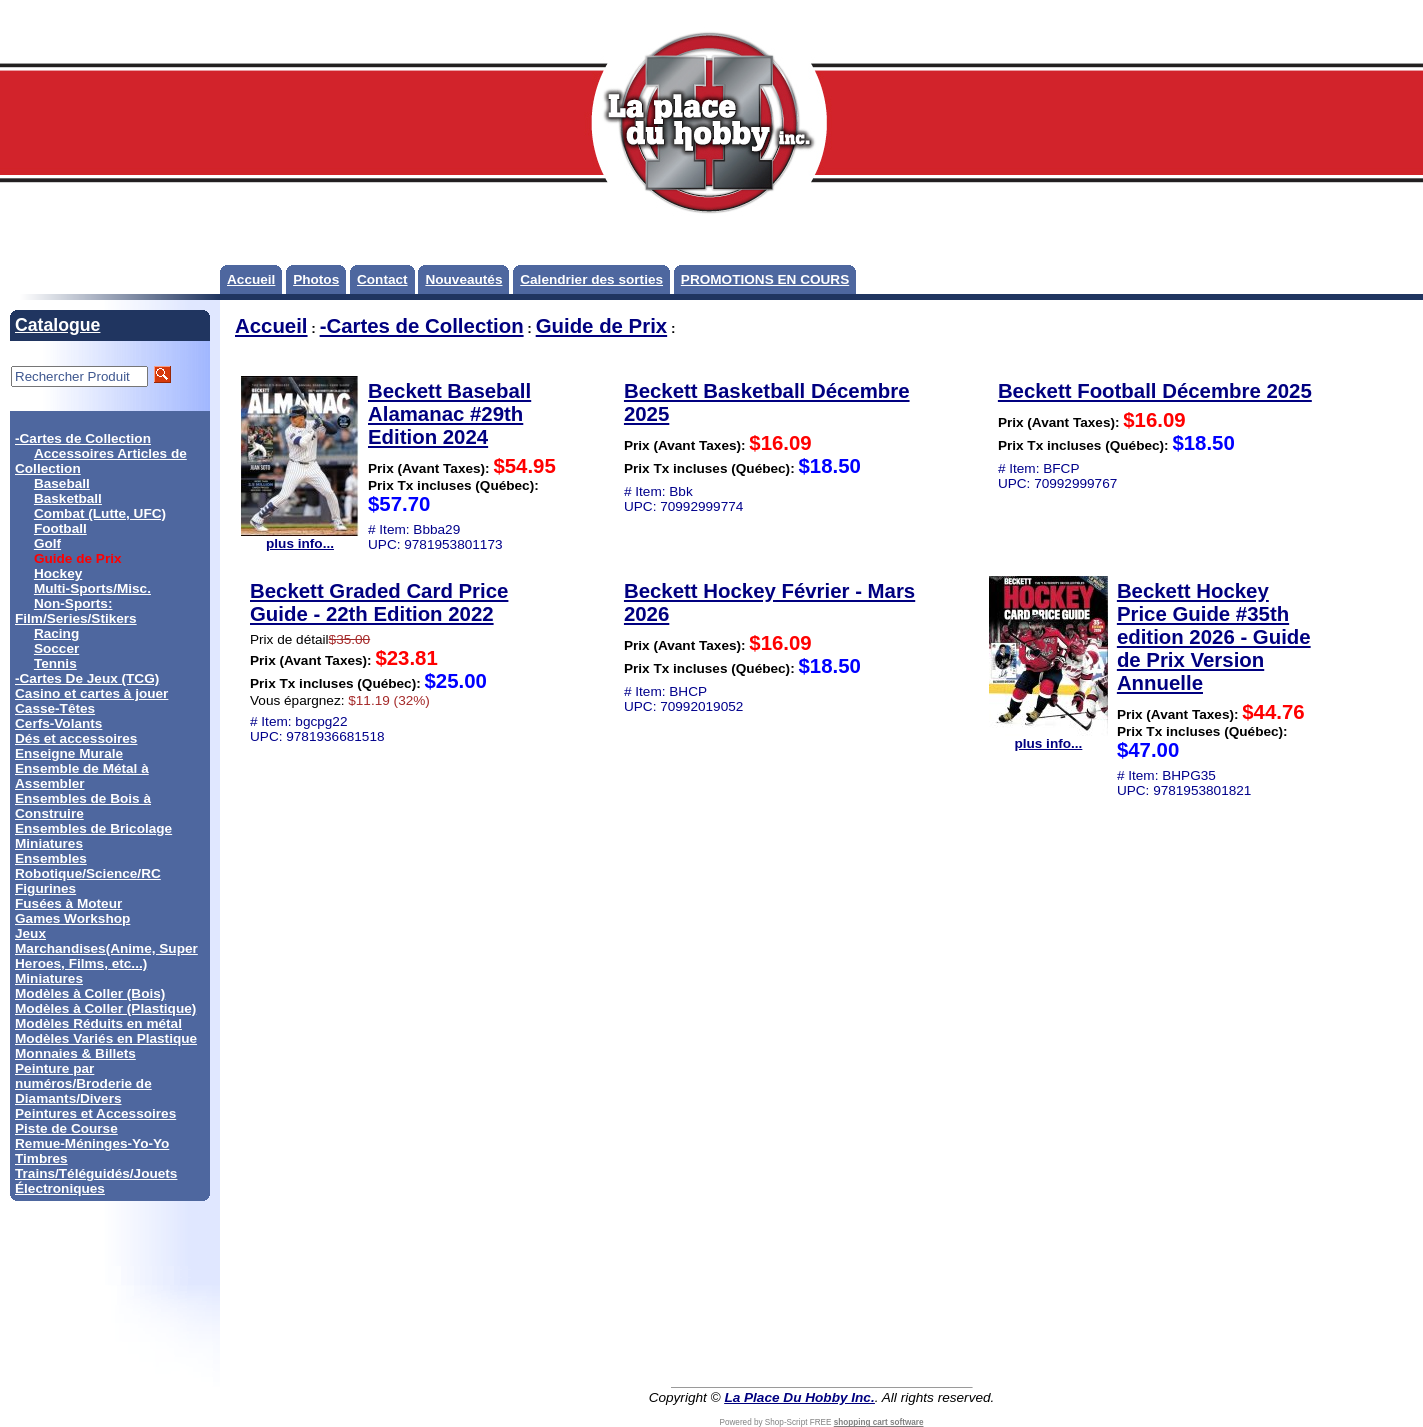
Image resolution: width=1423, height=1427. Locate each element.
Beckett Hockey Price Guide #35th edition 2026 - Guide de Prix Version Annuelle (1214, 637)
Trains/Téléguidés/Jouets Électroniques (96, 1181)
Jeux (30, 933)
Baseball (62, 483)
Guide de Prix (601, 326)
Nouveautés (463, 279)
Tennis (55, 663)
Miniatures (49, 978)
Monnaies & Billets (75, 1053)
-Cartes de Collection (83, 438)
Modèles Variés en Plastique (106, 1038)
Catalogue (57, 325)
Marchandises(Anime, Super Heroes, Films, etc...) (106, 956)
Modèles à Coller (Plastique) (105, 1008)
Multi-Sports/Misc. (92, 588)
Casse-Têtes (55, 708)
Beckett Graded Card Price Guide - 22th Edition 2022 (379, 602)
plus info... (300, 537)
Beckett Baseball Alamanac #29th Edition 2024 (449, 414)
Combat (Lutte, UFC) (100, 513)
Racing (56, 633)
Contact (382, 279)
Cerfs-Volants (58, 723)
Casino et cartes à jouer (91, 693)
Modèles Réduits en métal (98, 1023)
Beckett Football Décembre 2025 (1155, 391)
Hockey (58, 573)
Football (60, 528)
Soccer (56, 648)
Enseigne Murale (69, 753)
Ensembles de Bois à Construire (83, 806)
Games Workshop (72, 918)
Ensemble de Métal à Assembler (82, 776)
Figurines (45, 888)
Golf (47, 543)
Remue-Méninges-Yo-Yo (92, 1143)
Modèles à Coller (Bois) (90, 993)
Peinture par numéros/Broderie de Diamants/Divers (83, 1083)
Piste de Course (66, 1128)
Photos (316, 279)
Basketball (68, 498)
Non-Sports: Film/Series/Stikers (76, 611)
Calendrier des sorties (591, 279)
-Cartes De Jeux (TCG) (87, 678)
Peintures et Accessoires (95, 1113)
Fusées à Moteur (68, 903)
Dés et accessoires (76, 738)
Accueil (251, 279)
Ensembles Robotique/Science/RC (88, 866)
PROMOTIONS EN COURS (765, 279)
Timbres (41, 1158)
